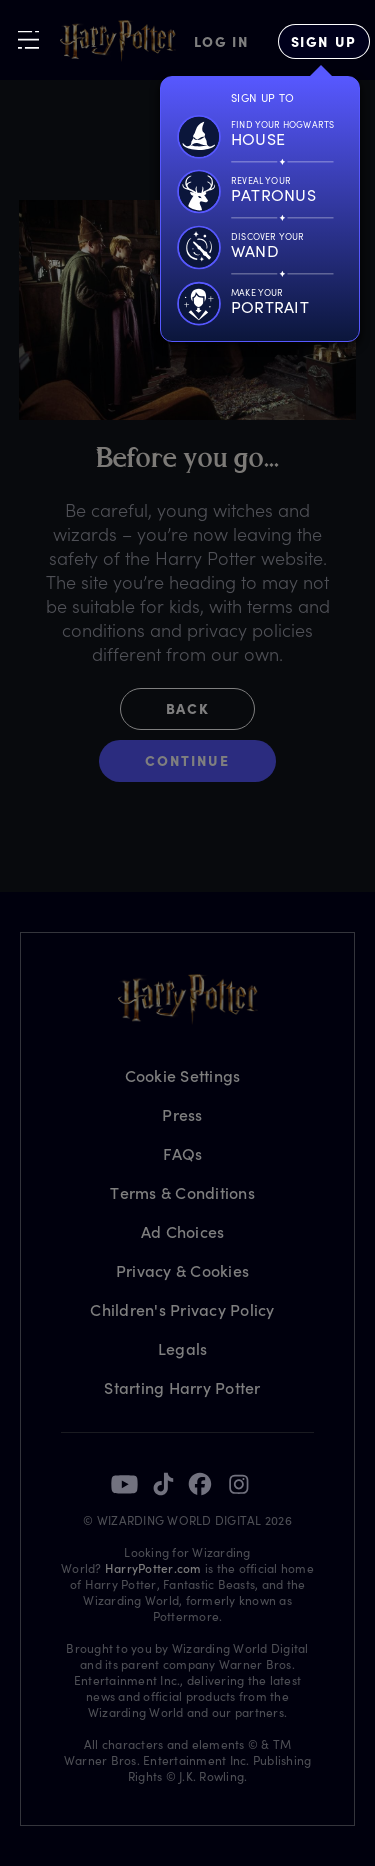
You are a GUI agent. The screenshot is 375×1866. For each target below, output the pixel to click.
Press (182, 1114)
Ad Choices (183, 1231)
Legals (183, 1348)
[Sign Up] (324, 41)
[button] (188, 714)
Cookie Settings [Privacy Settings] (183, 1075)
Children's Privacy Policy (182, 1309)
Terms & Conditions (182, 1192)
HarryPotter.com (153, 1568)
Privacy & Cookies (182, 1270)
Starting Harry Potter (182, 1387)
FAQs (183, 1153)
